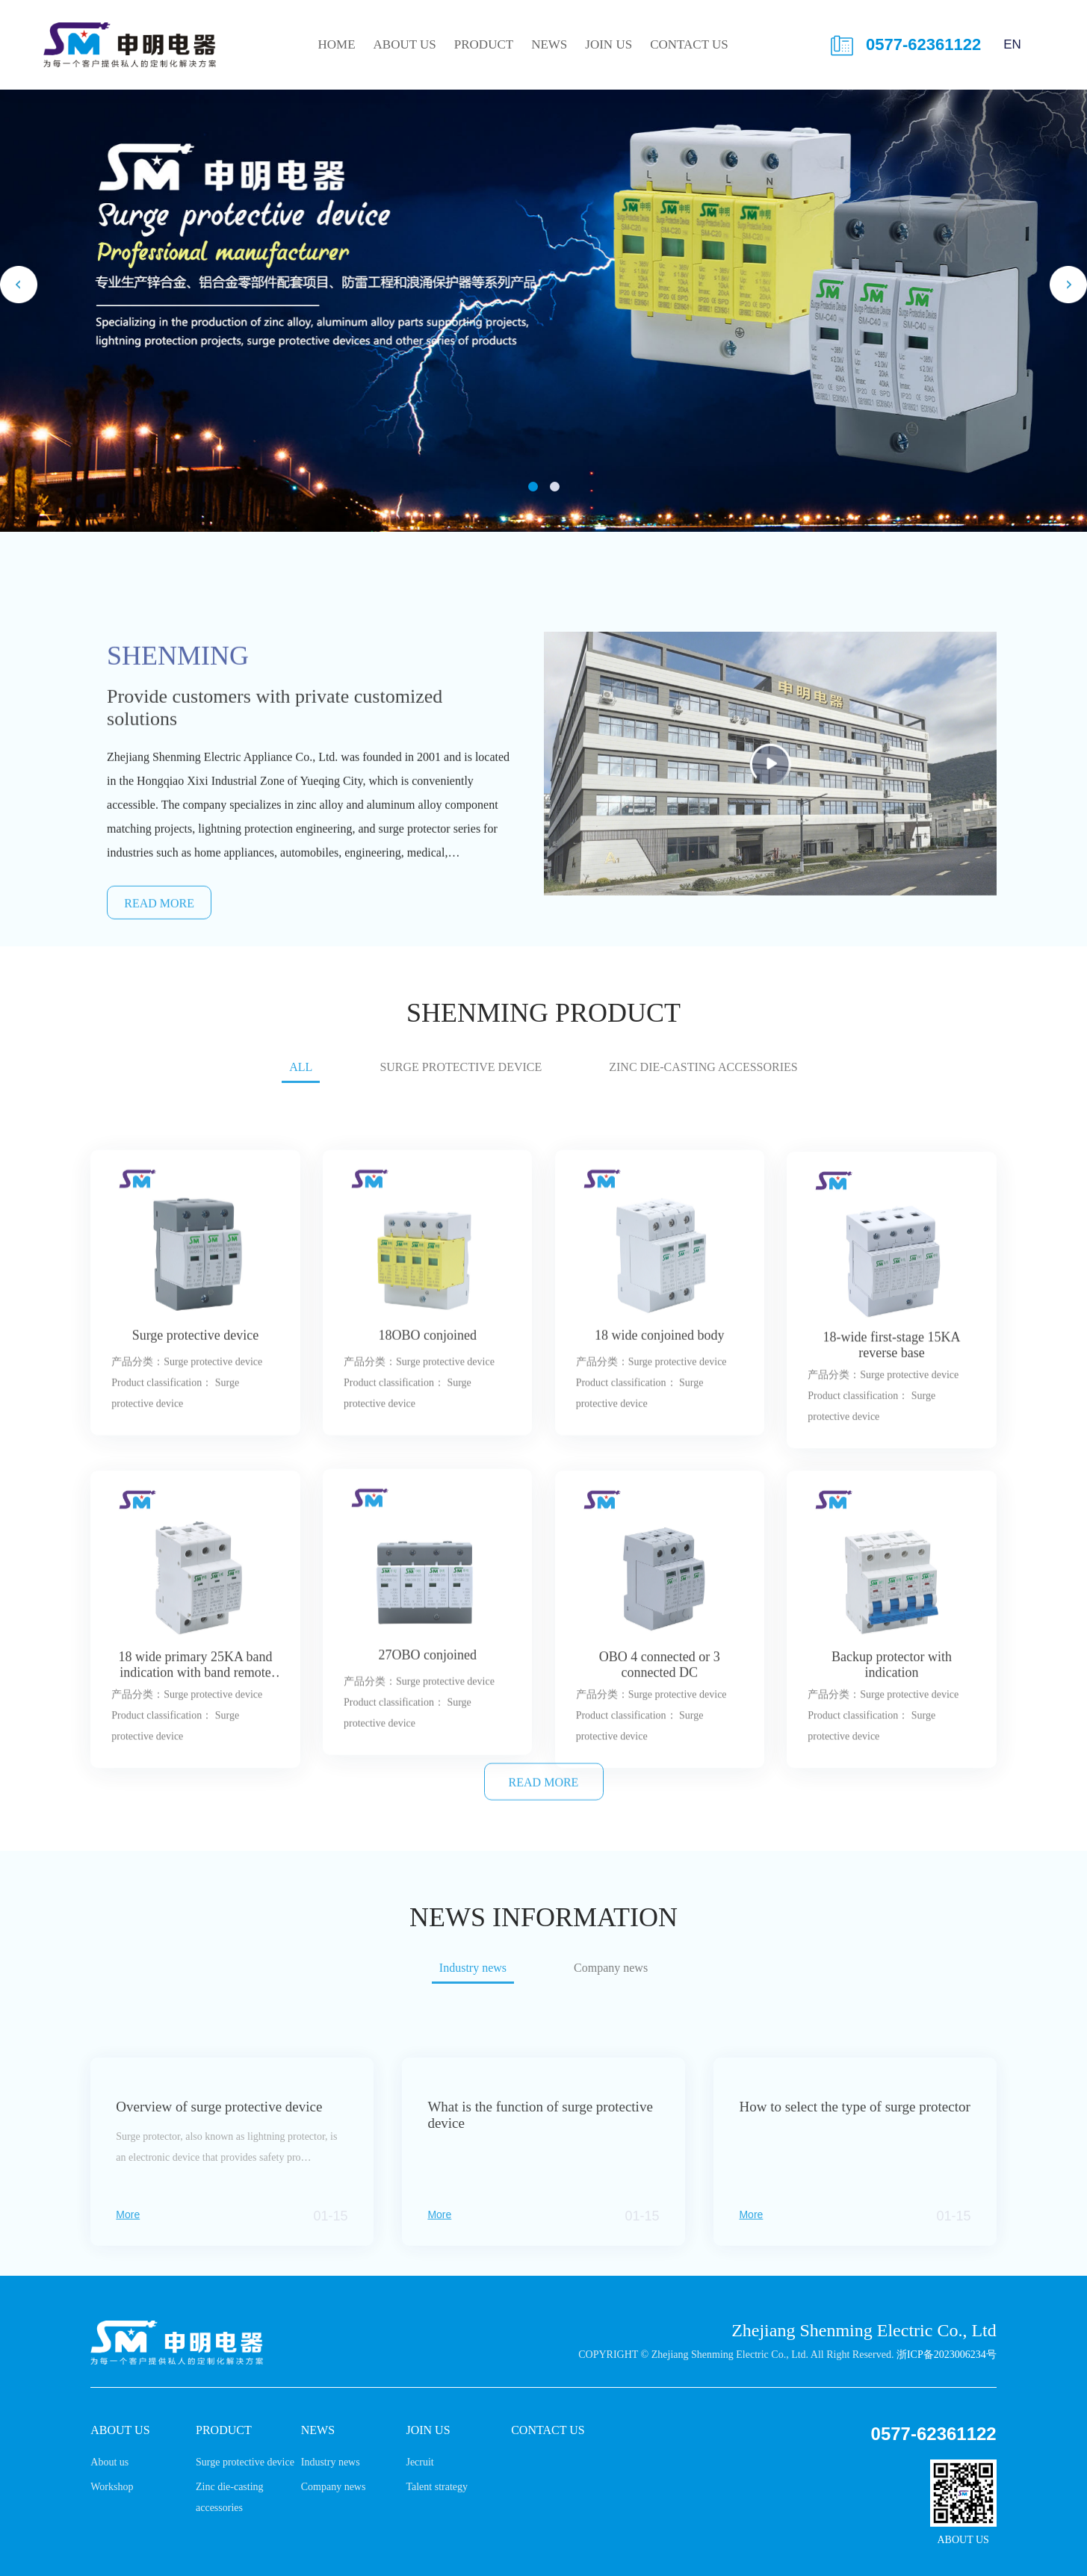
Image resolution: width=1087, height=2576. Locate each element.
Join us (608, 44)
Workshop (111, 2486)
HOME (336, 44)
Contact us (689, 44)
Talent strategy (437, 2486)
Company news (333, 2486)
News (549, 44)
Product (483, 44)
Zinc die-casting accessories (703, 1081)
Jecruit (419, 2462)
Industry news (330, 2462)
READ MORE (544, 1804)
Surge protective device (461, 1081)
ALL (300, 1081)
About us (405, 44)
